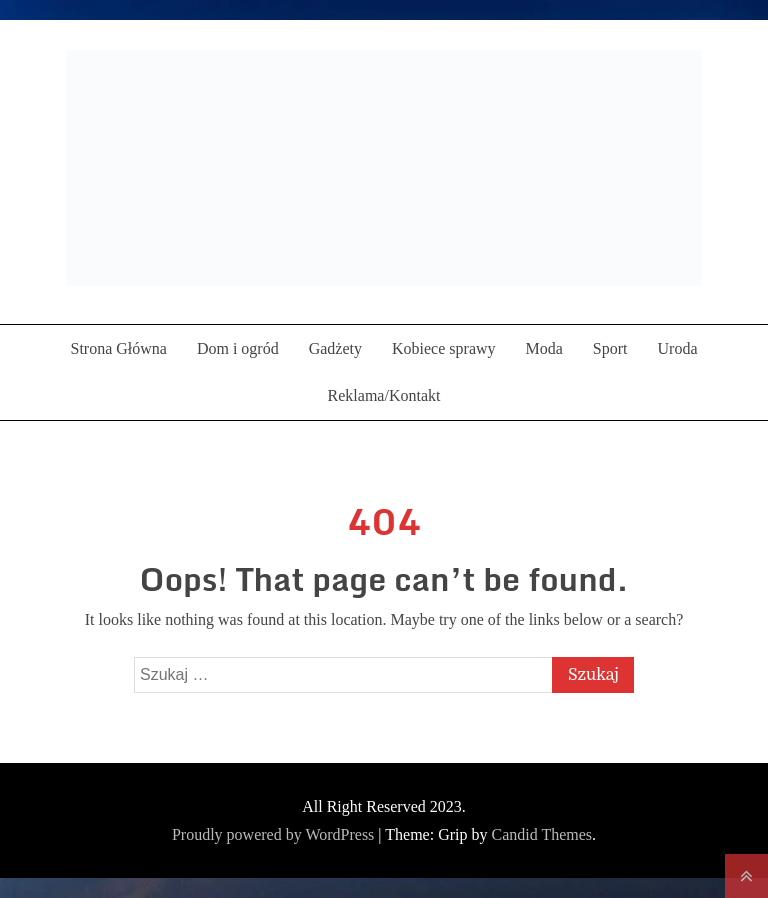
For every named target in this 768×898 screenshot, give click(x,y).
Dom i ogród (238, 348)
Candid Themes (541, 834)
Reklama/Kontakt (384, 395)
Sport (610, 348)
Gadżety (335, 348)
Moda (544, 348)
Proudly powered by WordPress (275, 834)
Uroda (678, 348)
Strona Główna (118, 348)
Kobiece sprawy (444, 348)
